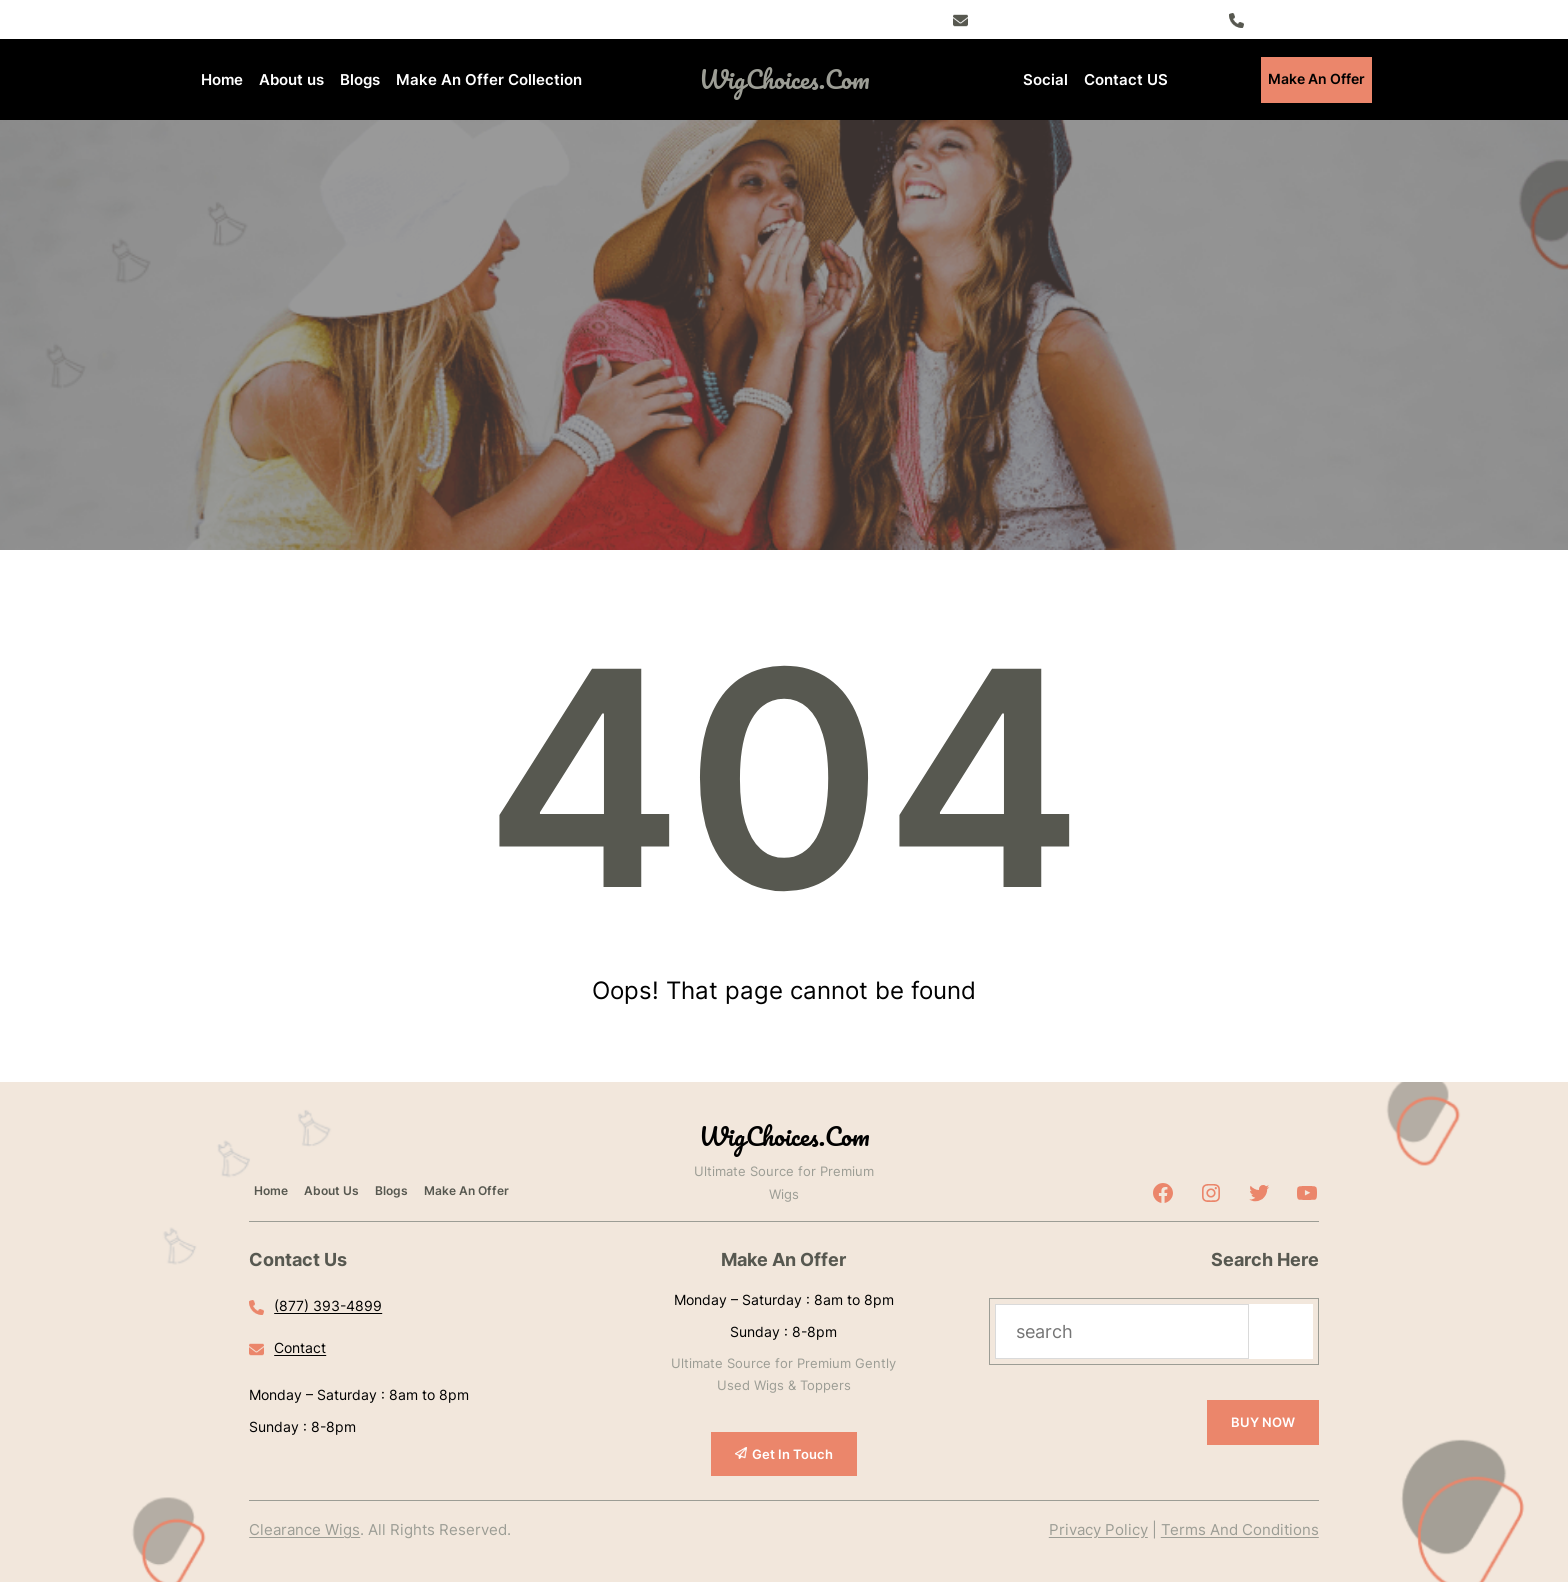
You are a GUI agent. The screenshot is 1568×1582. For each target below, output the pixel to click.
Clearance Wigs (304, 1529)
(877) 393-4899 (1311, 18)
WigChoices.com (784, 79)
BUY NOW (1263, 1422)
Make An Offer (1316, 78)
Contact (300, 1347)
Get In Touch (792, 1454)
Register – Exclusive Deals (1070, 18)
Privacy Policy (1098, 1529)
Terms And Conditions (1240, 1529)
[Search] (1281, 1331)
